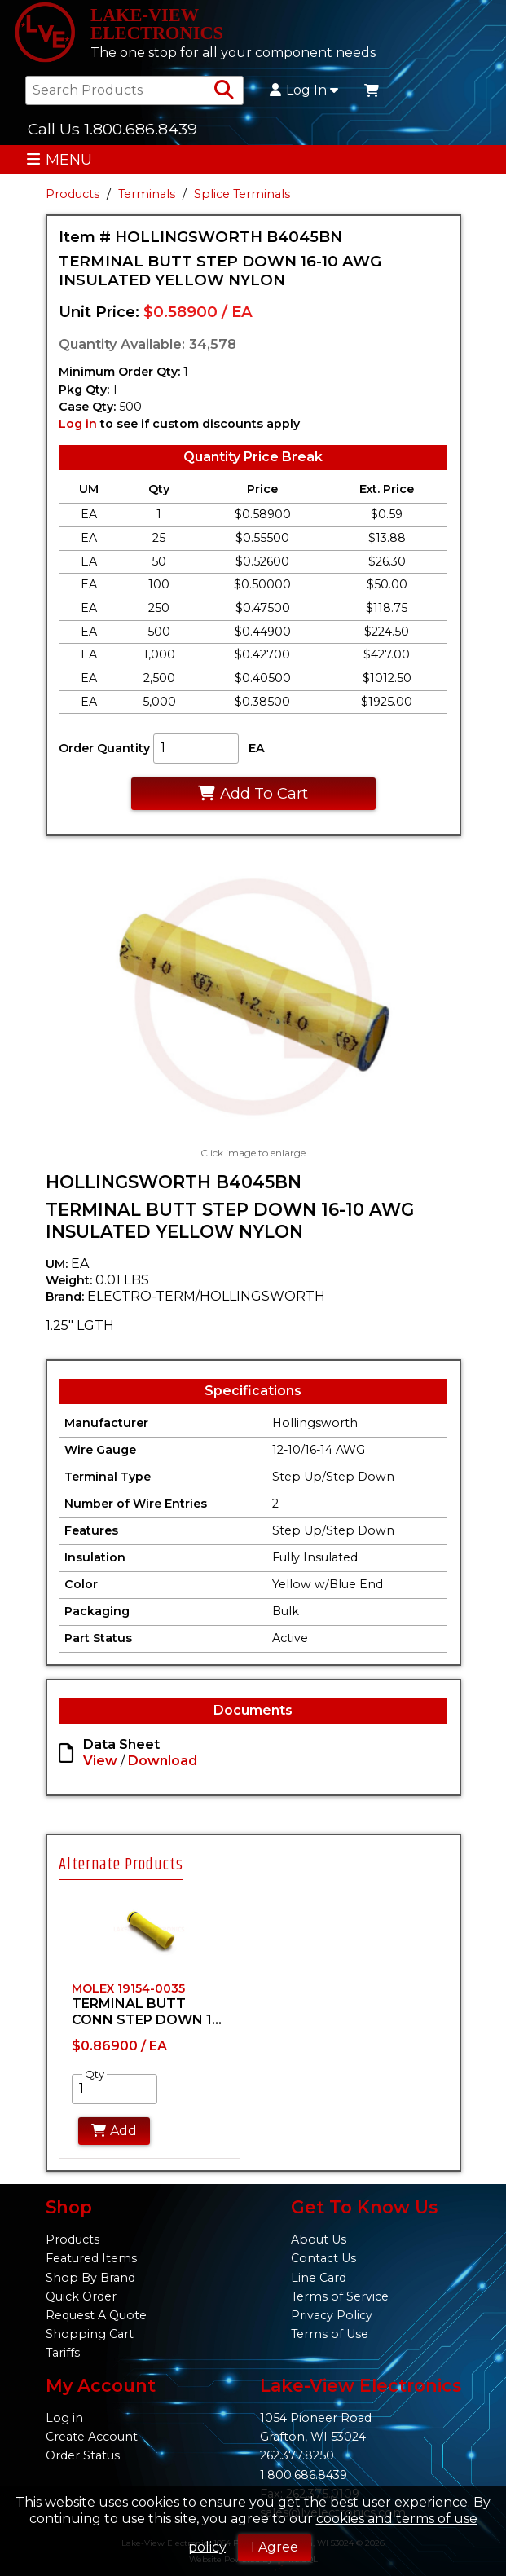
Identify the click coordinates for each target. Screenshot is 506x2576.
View (100, 1760)
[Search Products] (224, 90)
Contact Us (323, 2258)
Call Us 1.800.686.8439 (112, 129)
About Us (318, 2239)
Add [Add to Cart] (114, 2130)
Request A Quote (96, 2315)
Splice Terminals (242, 194)
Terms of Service (340, 2296)
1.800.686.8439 (303, 2475)
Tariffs (63, 2352)
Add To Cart (253, 793)
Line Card (318, 2277)
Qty (94, 2074)
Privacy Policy (331, 2315)
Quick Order (81, 2296)
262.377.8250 (297, 2455)
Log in (78, 423)
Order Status (83, 2455)
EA (257, 748)
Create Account (92, 2436)
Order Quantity (104, 748)
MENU (59, 159)
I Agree (274, 2547)
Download (162, 1760)
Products (72, 194)
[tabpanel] (149, 2023)
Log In (304, 90)
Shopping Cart (90, 2334)
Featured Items (91, 2258)
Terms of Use (329, 2334)
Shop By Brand (90, 2277)
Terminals (146, 194)
